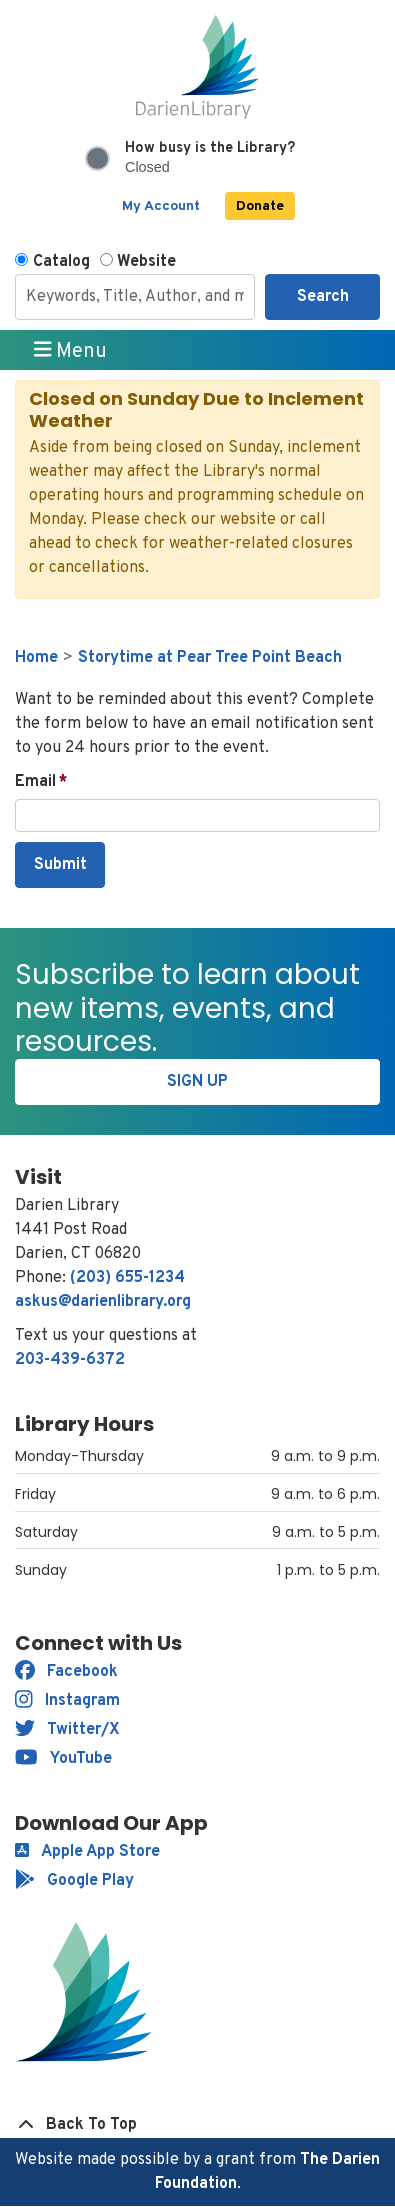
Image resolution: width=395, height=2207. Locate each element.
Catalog (61, 262)
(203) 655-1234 (127, 1278)
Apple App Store (87, 1852)
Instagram (67, 1701)
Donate (260, 206)
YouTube (63, 1759)
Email (35, 782)
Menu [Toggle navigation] (71, 351)
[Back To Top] (197, 2125)
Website (146, 262)
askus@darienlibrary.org (103, 1302)
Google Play (74, 1881)
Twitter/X (67, 1730)
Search (323, 297)
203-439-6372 (70, 1360)
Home (36, 658)
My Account (161, 206)
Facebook (66, 1672)
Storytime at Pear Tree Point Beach (210, 658)
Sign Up (197, 1082)
